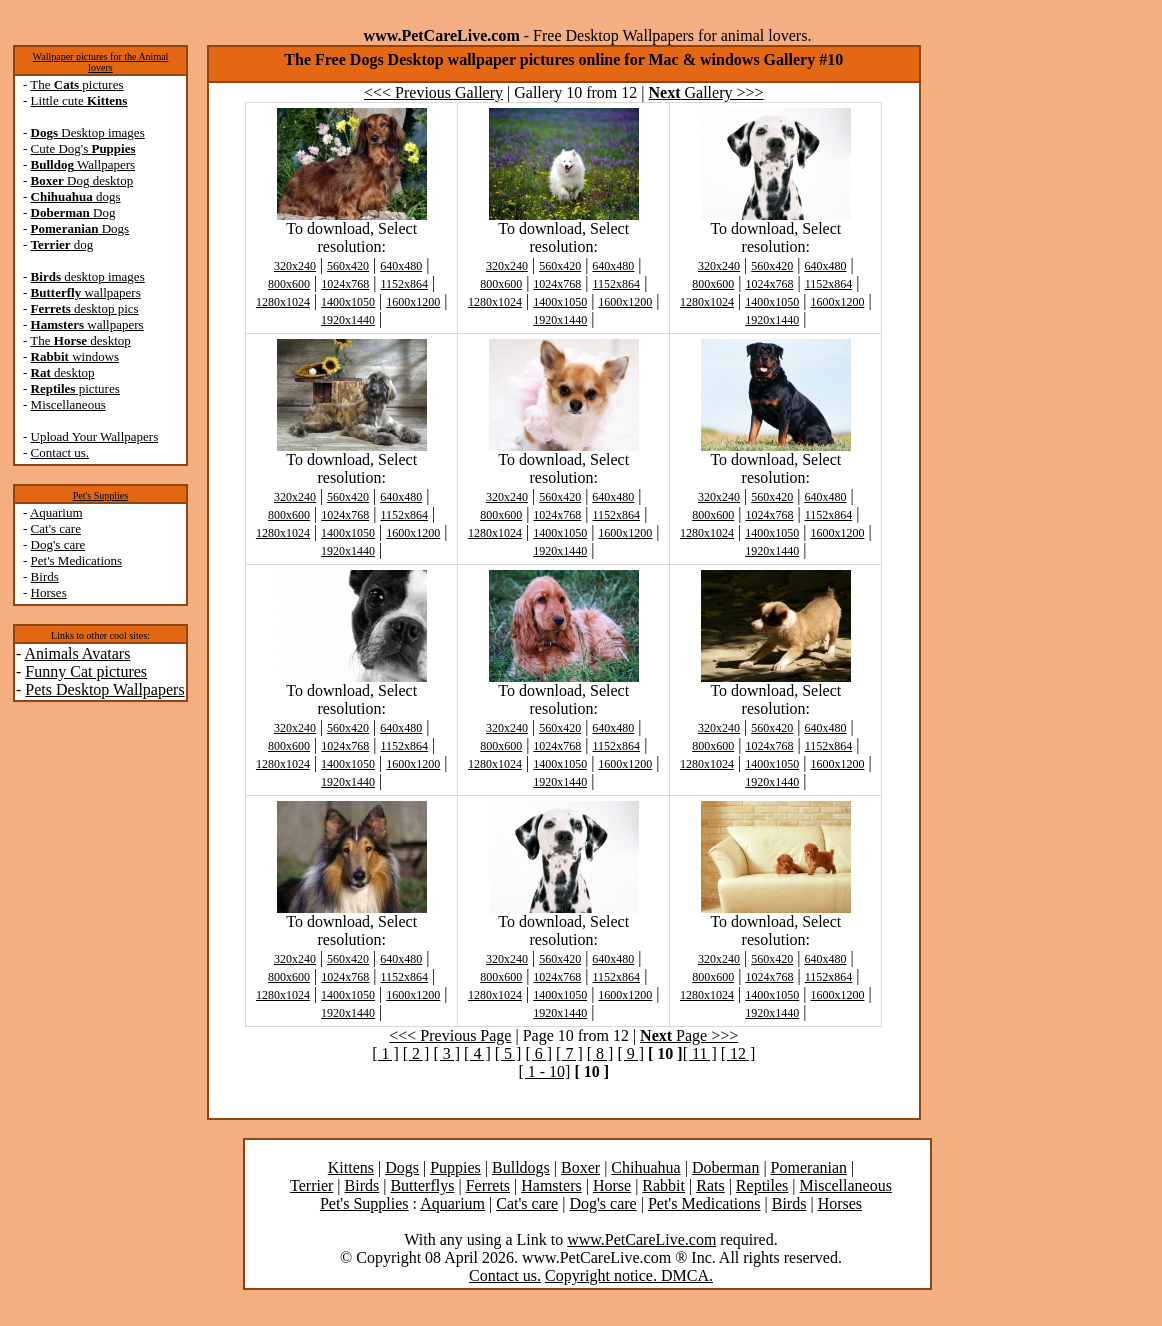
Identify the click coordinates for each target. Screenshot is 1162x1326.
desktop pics (85, 308)
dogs (76, 196)
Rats (710, 1185)
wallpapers (86, 292)
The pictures (76, 84)
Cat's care (56, 528)
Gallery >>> (706, 92)
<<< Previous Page (450, 1035)
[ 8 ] (600, 1053)
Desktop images (88, 132)
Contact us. (60, 452)
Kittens (351, 1167)
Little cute (79, 100)
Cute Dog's (83, 148)
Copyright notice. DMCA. (629, 1275)
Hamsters (551, 1185)
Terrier (311, 1185)
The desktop (80, 340)
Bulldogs (521, 1167)
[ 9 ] (630, 1053)
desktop (63, 372)
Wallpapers (83, 164)
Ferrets (488, 1185)
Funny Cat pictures (86, 671)
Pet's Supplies (100, 495)
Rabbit (663, 1185)
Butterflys (422, 1185)
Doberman (726, 1167)
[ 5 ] (508, 1053)
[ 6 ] (538, 1053)
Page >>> (689, 1035)
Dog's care (58, 544)
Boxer (580, 1167)
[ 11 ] (700, 1053)
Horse (612, 1185)
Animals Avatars (77, 653)
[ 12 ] (738, 1053)
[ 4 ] (477, 1053)
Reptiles (762, 1185)
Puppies (455, 1167)
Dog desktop (82, 180)
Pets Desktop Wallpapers (104, 689)
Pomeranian (809, 1167)
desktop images (88, 276)
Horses (49, 592)
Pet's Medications (77, 560)
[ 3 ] (446, 1053)
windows (75, 356)
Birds (45, 576)
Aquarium (56, 512)
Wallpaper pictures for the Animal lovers (101, 62)
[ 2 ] (416, 1053)
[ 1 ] (385, 1053)
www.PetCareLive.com (641, 1239)
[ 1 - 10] (544, 1071)
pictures (75, 388)
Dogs (80, 228)
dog (62, 244)
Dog (73, 212)
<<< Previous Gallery (433, 92)
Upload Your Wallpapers (95, 436)
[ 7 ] (569, 1053)
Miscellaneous (68, 404)
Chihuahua (645, 1167)
